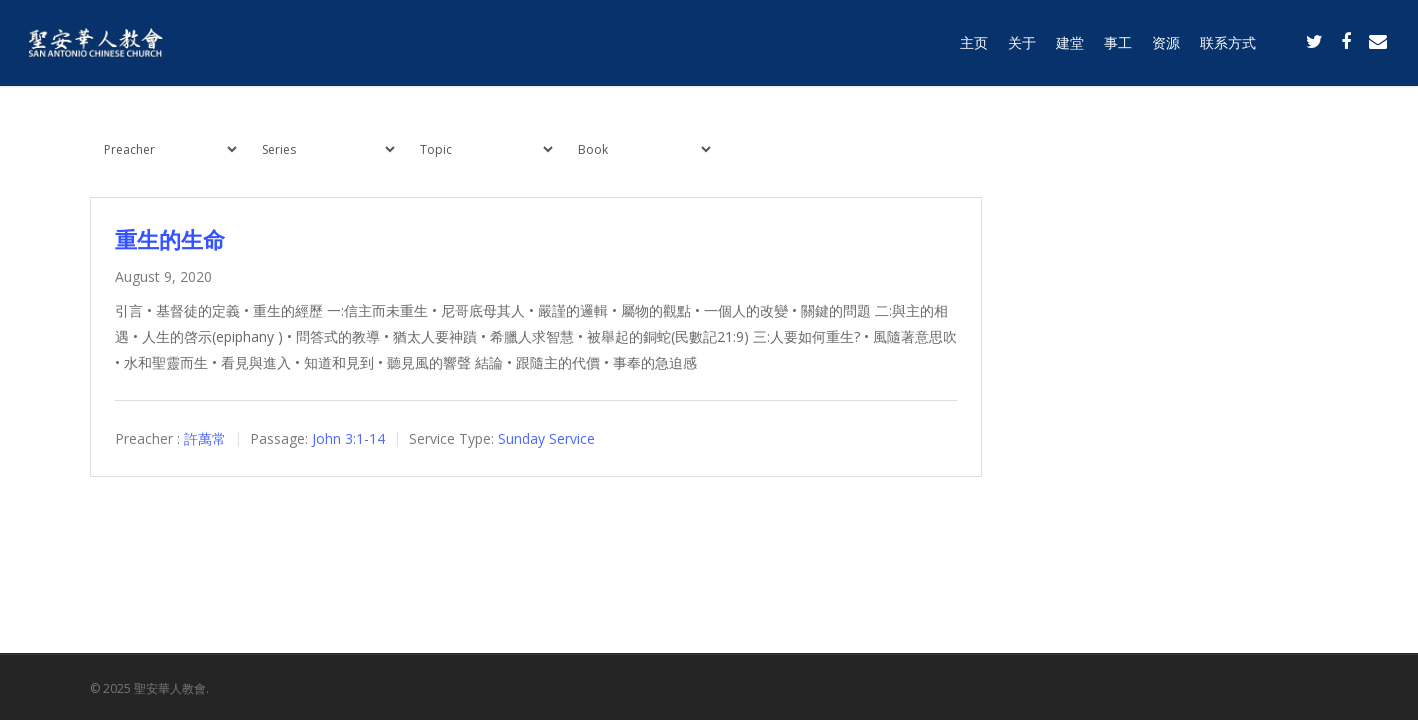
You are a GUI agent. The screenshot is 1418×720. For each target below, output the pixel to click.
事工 (1118, 42)
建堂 (1070, 42)
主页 (974, 42)
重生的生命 (170, 239)
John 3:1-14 (348, 438)
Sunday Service (546, 438)
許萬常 (205, 438)
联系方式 (1228, 42)
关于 (1022, 42)
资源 (1166, 42)
